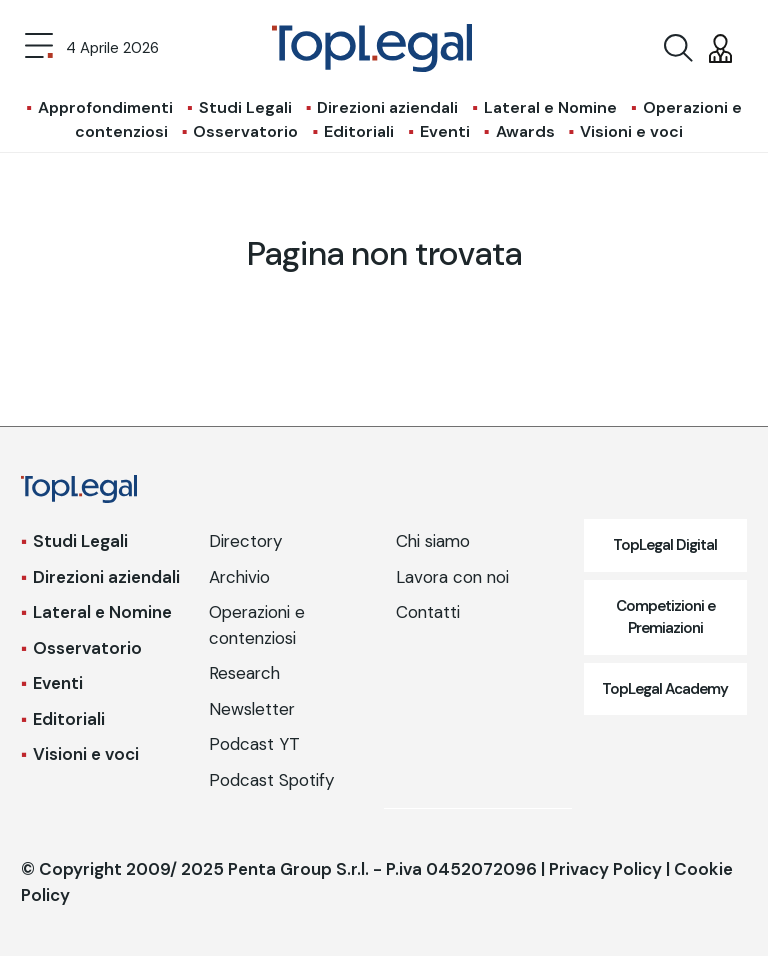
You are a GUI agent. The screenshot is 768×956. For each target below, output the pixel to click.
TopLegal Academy (665, 689)
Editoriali (359, 131)
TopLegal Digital (665, 545)
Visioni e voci (631, 131)
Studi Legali (245, 107)
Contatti (428, 612)
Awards (525, 131)
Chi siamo (433, 541)
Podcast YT (254, 744)
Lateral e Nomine (550, 107)
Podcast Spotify (271, 780)
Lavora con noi (452, 577)
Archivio (239, 577)
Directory (245, 541)
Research (244, 673)
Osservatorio (245, 131)
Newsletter (252, 709)
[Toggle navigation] (39, 48)
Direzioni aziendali (387, 107)
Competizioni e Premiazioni (665, 617)
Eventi (445, 131)
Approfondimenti (105, 107)
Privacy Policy (605, 869)
